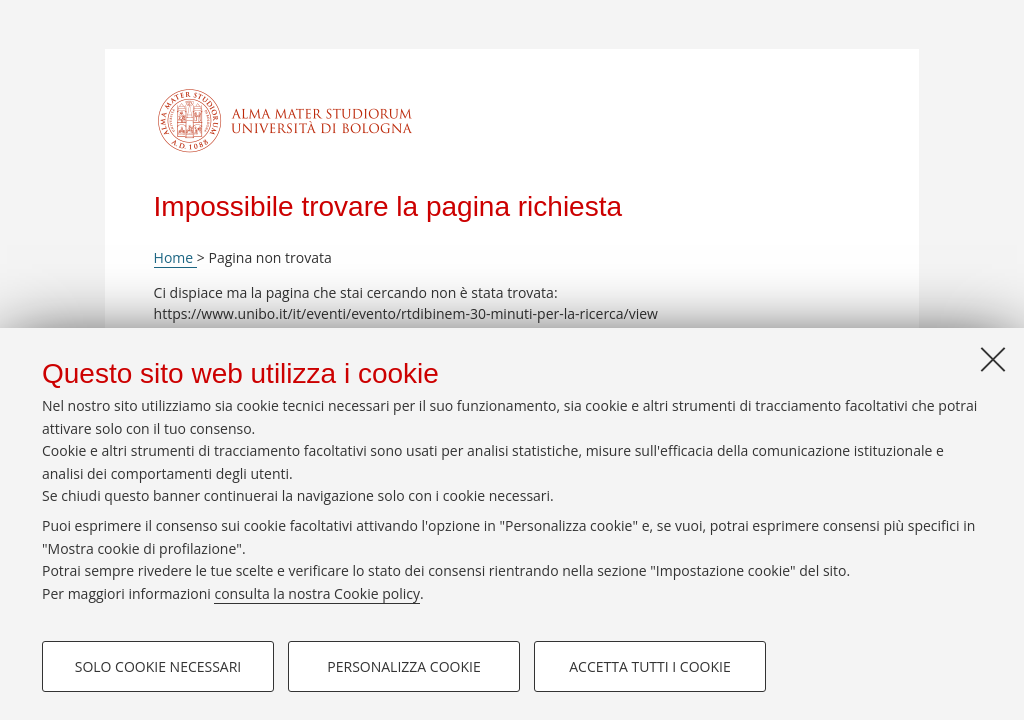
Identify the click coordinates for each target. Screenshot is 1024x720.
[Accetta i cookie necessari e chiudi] (993, 359)
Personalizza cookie (403, 666)
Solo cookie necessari (158, 666)
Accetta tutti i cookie (649, 666)
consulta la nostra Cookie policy (317, 593)
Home (175, 257)
